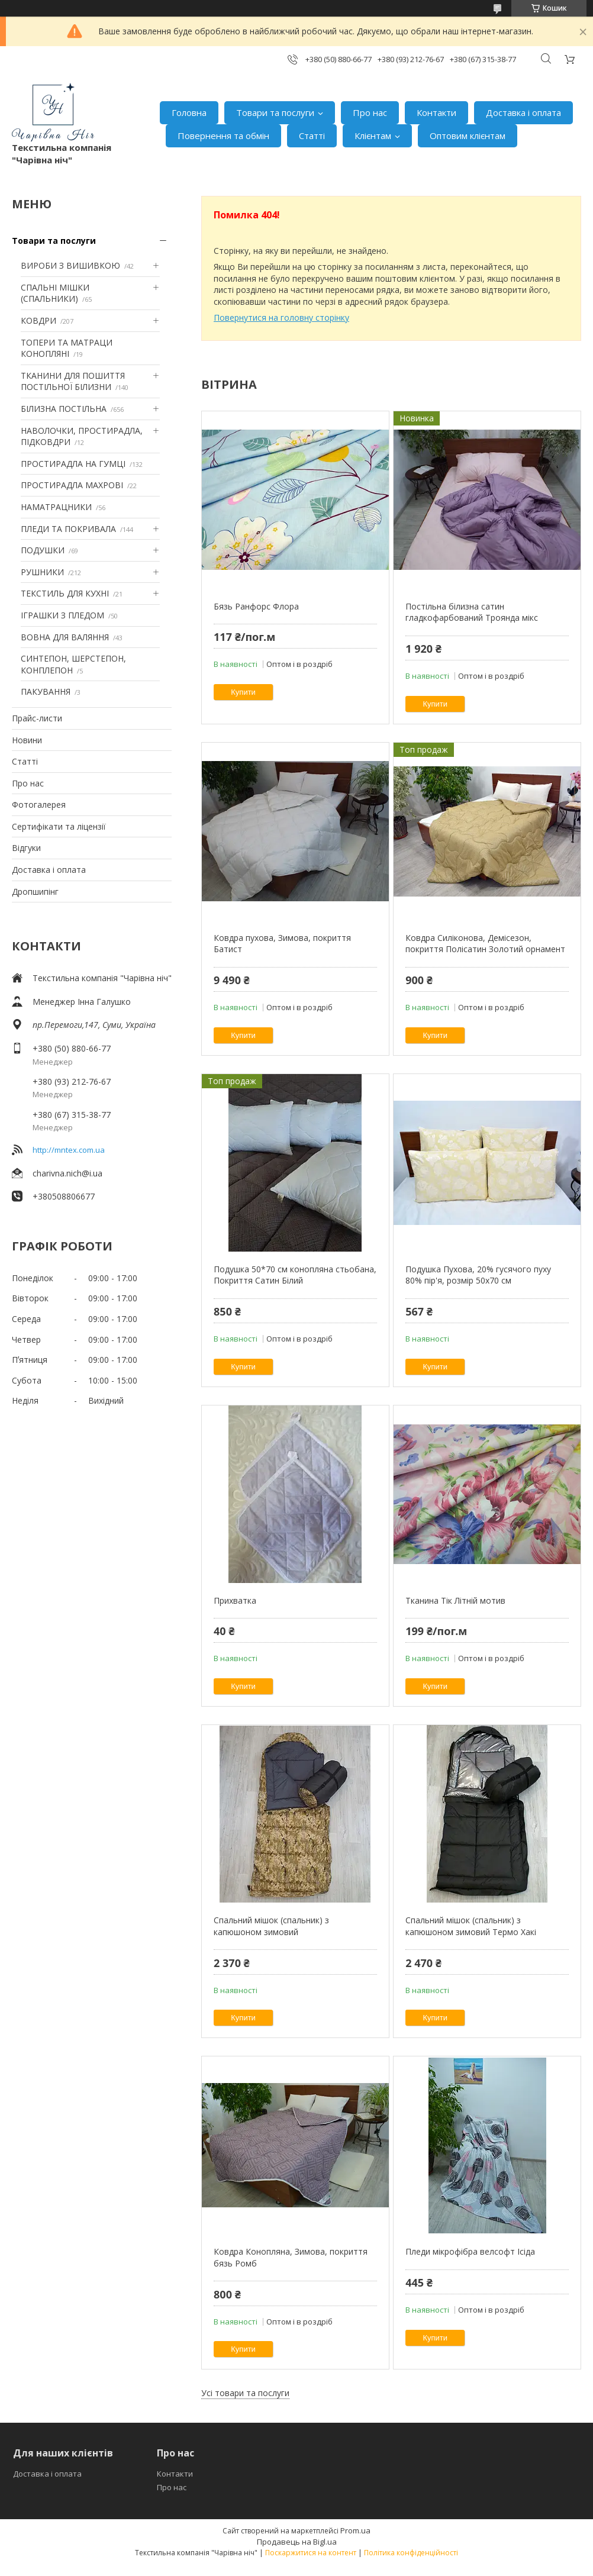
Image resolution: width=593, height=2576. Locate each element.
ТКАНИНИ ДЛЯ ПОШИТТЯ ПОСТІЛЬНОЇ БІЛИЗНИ (73, 381)
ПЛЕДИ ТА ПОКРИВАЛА (68, 528)
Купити (243, 692)
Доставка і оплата (523, 112)
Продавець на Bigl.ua (297, 2541)
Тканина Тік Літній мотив (455, 1600)
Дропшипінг (35, 891)
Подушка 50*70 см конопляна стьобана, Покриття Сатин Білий (295, 1275)
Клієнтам (372, 135)
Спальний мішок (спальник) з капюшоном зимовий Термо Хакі (470, 1925)
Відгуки (26, 847)
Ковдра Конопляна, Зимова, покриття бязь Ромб (291, 2257)
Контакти (436, 112)
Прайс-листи (37, 718)
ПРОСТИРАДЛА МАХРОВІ (72, 485)
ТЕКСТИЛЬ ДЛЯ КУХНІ (65, 593)
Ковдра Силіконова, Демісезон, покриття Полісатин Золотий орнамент (485, 943)
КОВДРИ (38, 320)
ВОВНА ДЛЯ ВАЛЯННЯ (65, 637)
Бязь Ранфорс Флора (256, 606)
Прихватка (235, 1600)
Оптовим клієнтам (467, 135)
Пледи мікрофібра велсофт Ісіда (470, 2251)
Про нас (370, 112)
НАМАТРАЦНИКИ (56, 506)
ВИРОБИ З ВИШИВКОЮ (70, 265)
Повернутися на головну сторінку (281, 317)
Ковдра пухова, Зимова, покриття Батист (282, 943)
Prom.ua (355, 2530)
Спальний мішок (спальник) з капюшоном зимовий (271, 1925)
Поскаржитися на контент (310, 2553)
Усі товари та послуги (245, 2392)
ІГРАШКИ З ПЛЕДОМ (62, 615)
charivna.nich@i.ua (67, 1173)
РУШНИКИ (42, 572)
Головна (189, 112)
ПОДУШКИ (43, 550)
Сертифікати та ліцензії (59, 826)
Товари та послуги (275, 112)
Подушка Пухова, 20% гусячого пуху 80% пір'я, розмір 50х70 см (478, 1275)
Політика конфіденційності (411, 2553)
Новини (27, 740)
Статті (312, 135)
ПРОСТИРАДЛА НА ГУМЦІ (73, 463)
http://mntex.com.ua (69, 1149)
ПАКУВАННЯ (45, 691)
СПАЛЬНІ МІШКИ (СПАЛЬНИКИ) (55, 293)
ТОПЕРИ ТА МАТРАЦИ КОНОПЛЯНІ (66, 348)
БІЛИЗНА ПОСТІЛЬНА (64, 408)
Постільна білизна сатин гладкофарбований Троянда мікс (471, 612)
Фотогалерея (39, 804)
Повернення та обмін (223, 135)
